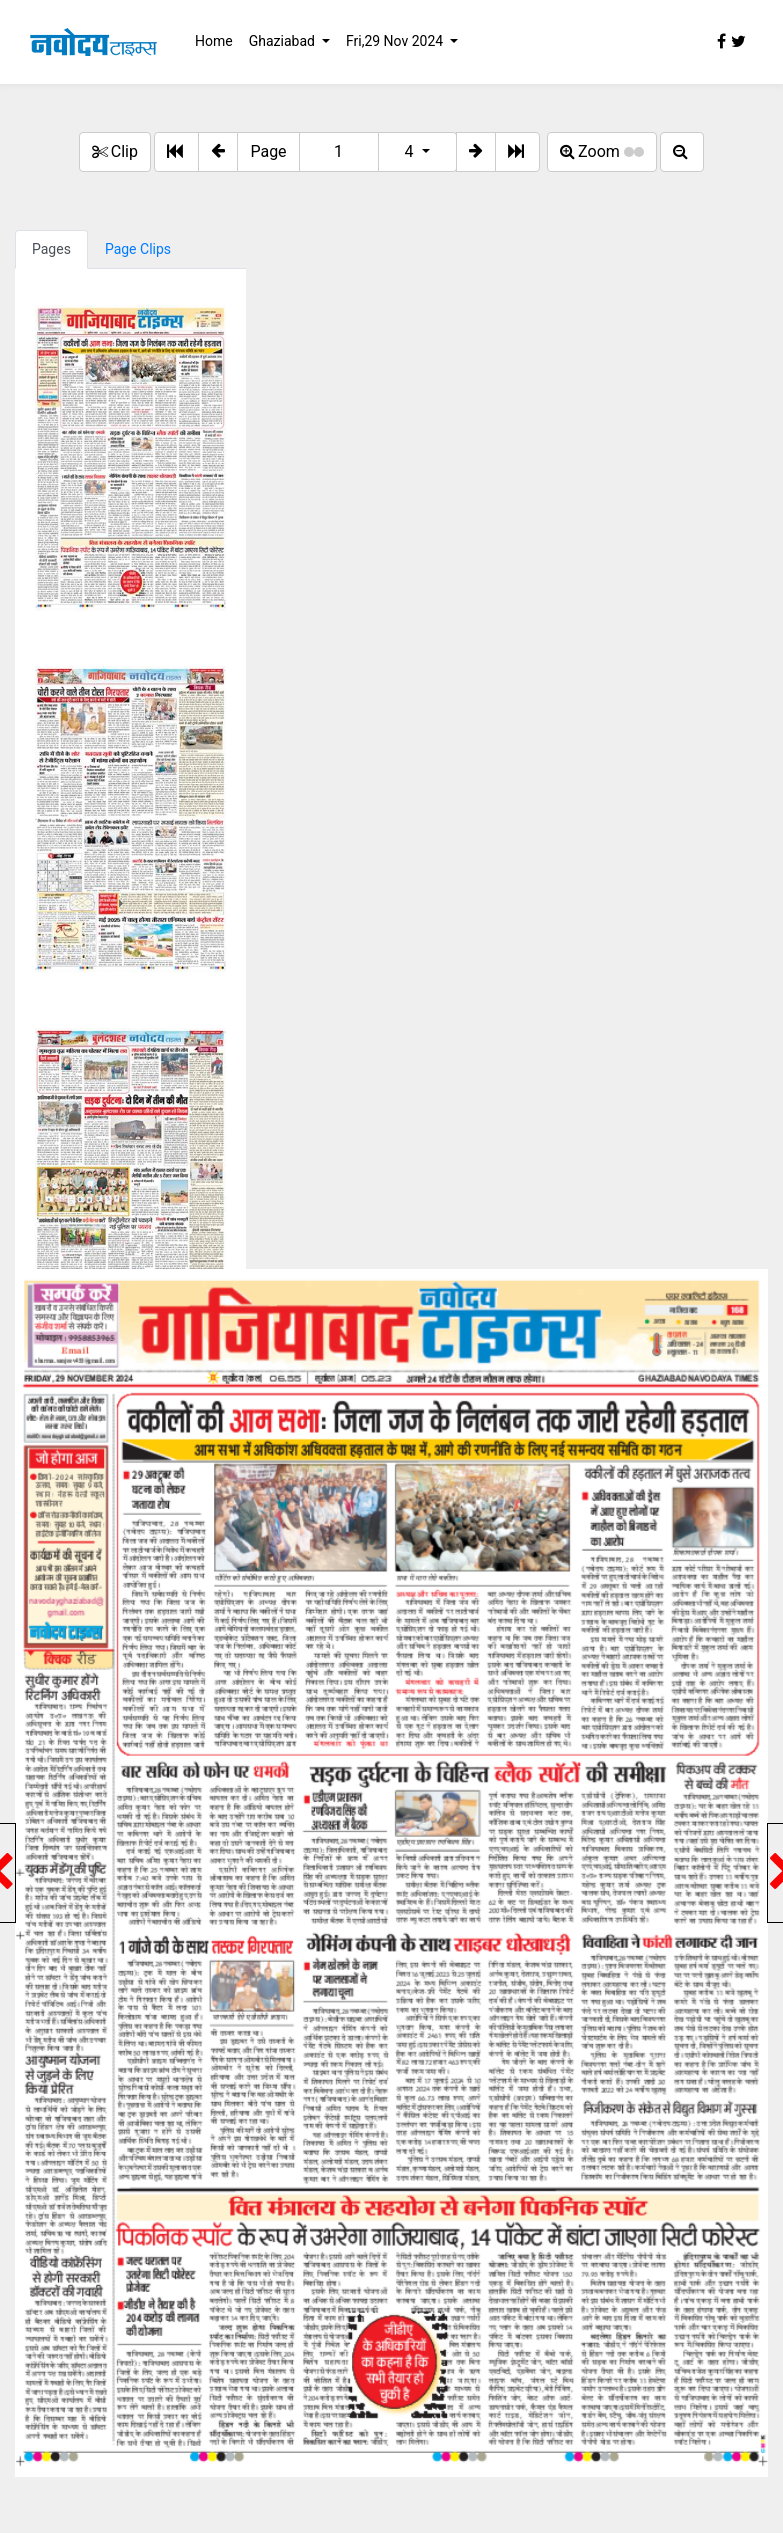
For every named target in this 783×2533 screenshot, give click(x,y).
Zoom (602, 151)
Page (268, 151)
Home (214, 41)
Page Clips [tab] (138, 249)
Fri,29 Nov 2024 (396, 41)
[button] (218, 152)
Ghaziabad (284, 41)
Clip (115, 151)
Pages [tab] (51, 249)
